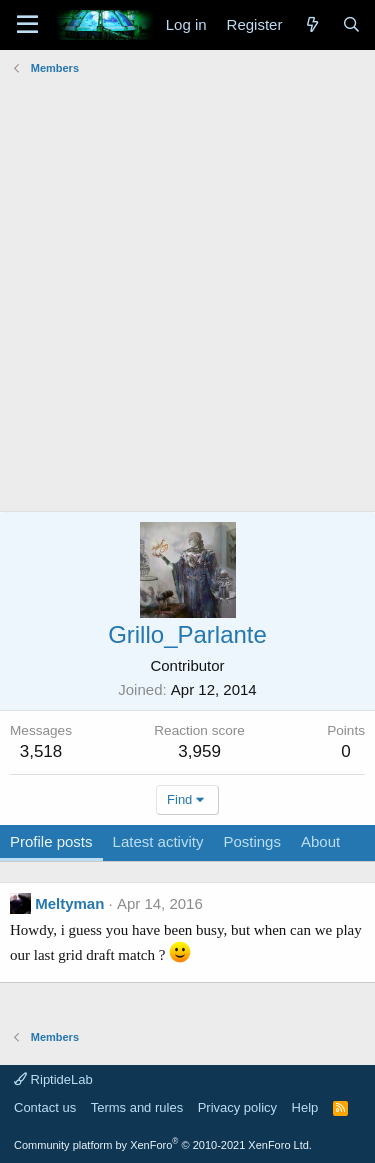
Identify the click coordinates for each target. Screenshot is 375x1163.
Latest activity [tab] (158, 841)
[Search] (351, 24)
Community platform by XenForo (163, 1145)
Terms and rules (137, 1107)
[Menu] (27, 25)
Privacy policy (237, 1107)
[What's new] (311, 24)
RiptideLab (53, 1079)
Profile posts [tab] (51, 841)
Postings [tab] (252, 841)
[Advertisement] (187, 268)
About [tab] (320, 841)
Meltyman (69, 903)
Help (305, 1107)
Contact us (45, 1107)
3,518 (41, 751)
